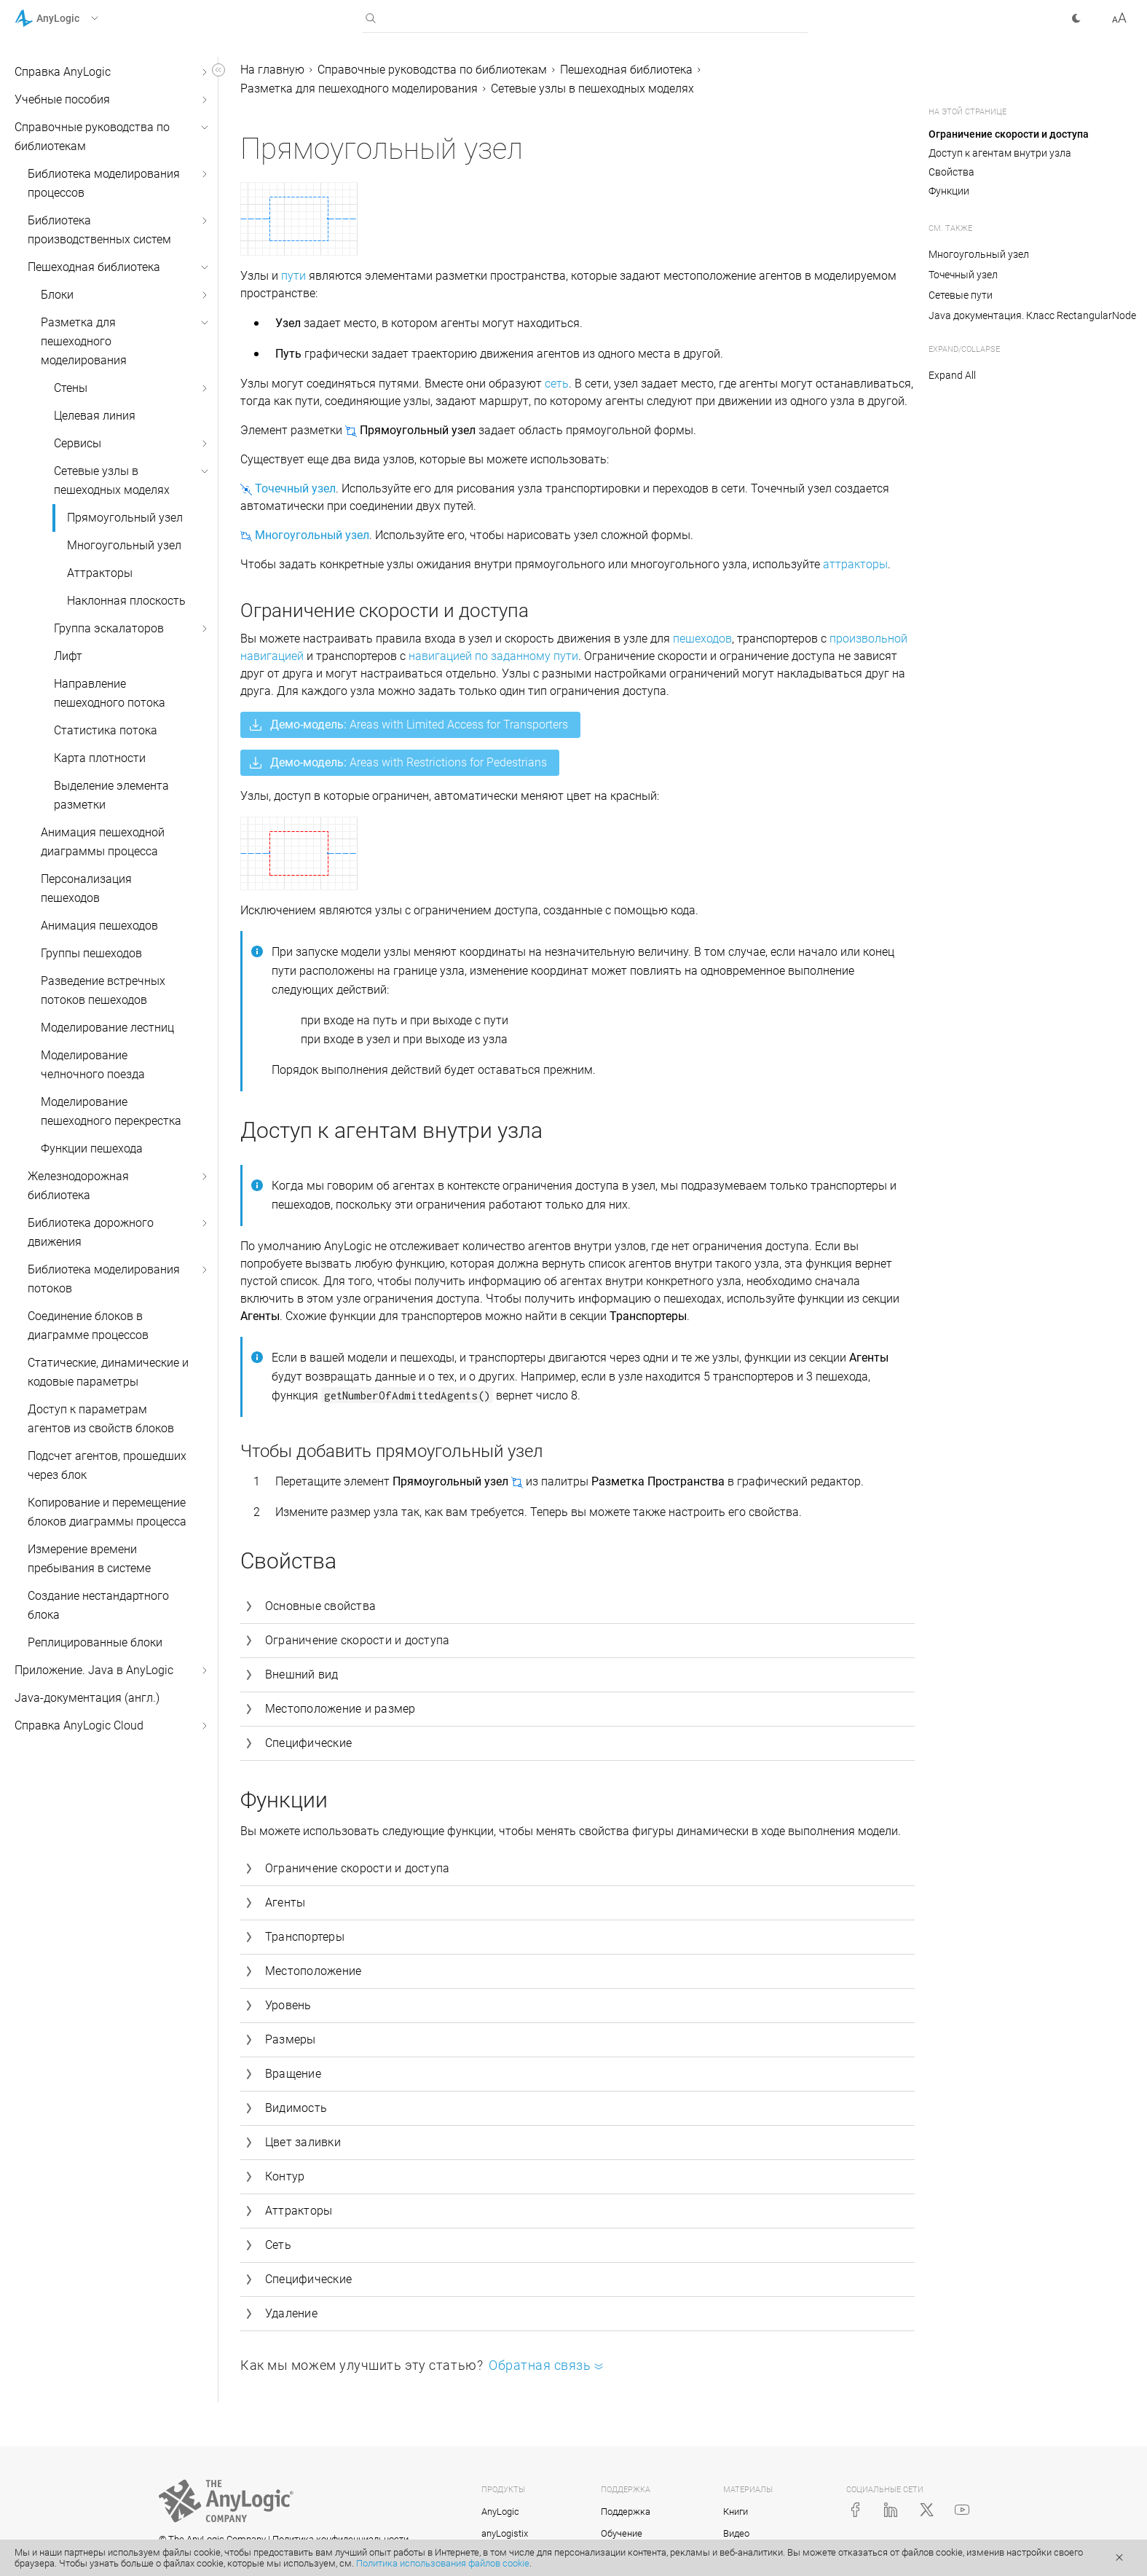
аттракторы (855, 564)
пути (293, 276)
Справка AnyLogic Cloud (79, 1725)
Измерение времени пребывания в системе (89, 1558)
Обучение (621, 2533)
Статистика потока (105, 730)
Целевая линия (94, 416)
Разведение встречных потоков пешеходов (103, 990)
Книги (735, 2511)
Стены (70, 388)
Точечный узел (963, 274)
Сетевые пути (961, 295)
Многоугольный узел (124, 545)
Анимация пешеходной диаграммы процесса (103, 841)
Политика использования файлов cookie (442, 2563)
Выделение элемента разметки (111, 795)
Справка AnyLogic (63, 72)
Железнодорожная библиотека (78, 1185)
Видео (736, 2533)
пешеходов (702, 638)
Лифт (68, 656)
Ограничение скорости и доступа (1009, 134)
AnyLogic (500, 2511)
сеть (557, 383)
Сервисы (77, 443)
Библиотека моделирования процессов (104, 183)
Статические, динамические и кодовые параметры (108, 1372)
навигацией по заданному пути (493, 656)
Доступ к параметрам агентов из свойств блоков (101, 1418)
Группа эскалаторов (109, 628)
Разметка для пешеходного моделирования (84, 341)
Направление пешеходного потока (109, 693)
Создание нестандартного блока (98, 1605)
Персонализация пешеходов (86, 888)
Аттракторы (100, 573)
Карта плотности (100, 758)
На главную (272, 69)
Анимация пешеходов (99, 925)
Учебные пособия (62, 99)
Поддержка (625, 2511)
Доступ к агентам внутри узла (1000, 153)
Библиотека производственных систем (99, 229)
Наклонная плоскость (126, 601)
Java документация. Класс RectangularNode (1032, 315)
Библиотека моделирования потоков (104, 1279)
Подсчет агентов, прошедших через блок (107, 1465)
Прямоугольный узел (125, 518)
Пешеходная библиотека (94, 267)
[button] (75, 18)
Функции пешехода (92, 1148)
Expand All (952, 375)
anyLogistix (504, 2533)
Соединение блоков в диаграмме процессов (88, 1325)
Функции (949, 191)
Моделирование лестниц (107, 1027)
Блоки (57, 295)
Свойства (951, 172)
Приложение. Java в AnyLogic (94, 1670)
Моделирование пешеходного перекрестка (111, 1111)
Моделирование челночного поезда (93, 1064)
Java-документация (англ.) (87, 1698)
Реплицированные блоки (95, 1642)
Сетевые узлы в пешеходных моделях (112, 480)
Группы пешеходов (91, 953)
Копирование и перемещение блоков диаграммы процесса (107, 1512)
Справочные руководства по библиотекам (92, 136)
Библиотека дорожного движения (91, 1232)
